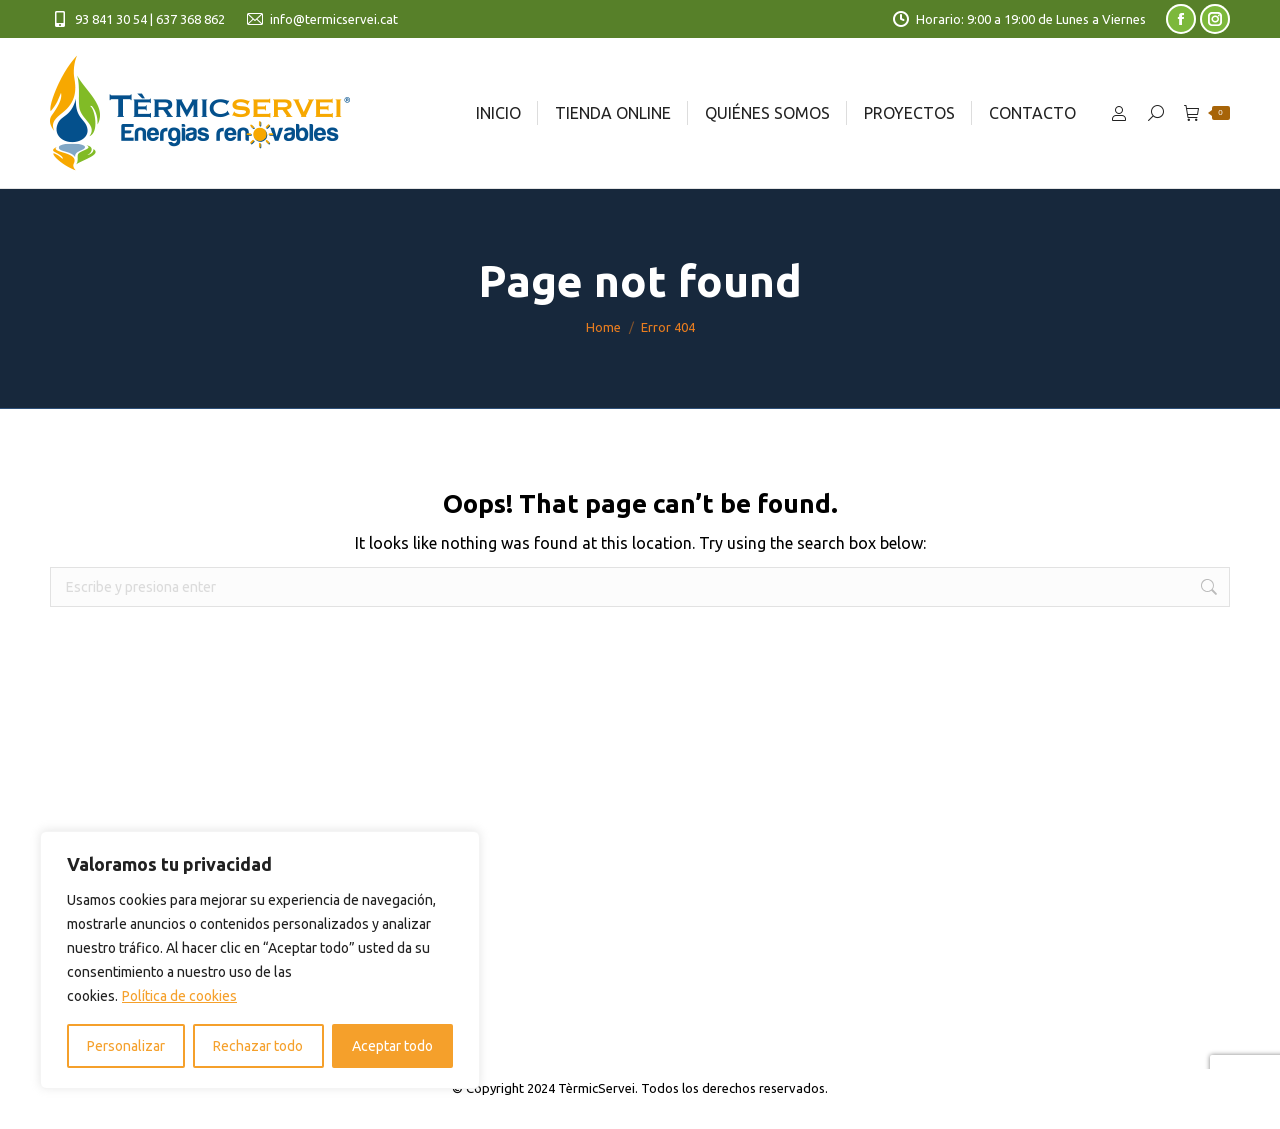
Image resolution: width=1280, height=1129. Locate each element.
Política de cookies (179, 996)
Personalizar (126, 1046)
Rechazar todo (258, 1046)
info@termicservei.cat (321, 19)
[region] (260, 960)
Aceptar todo (392, 1046)
